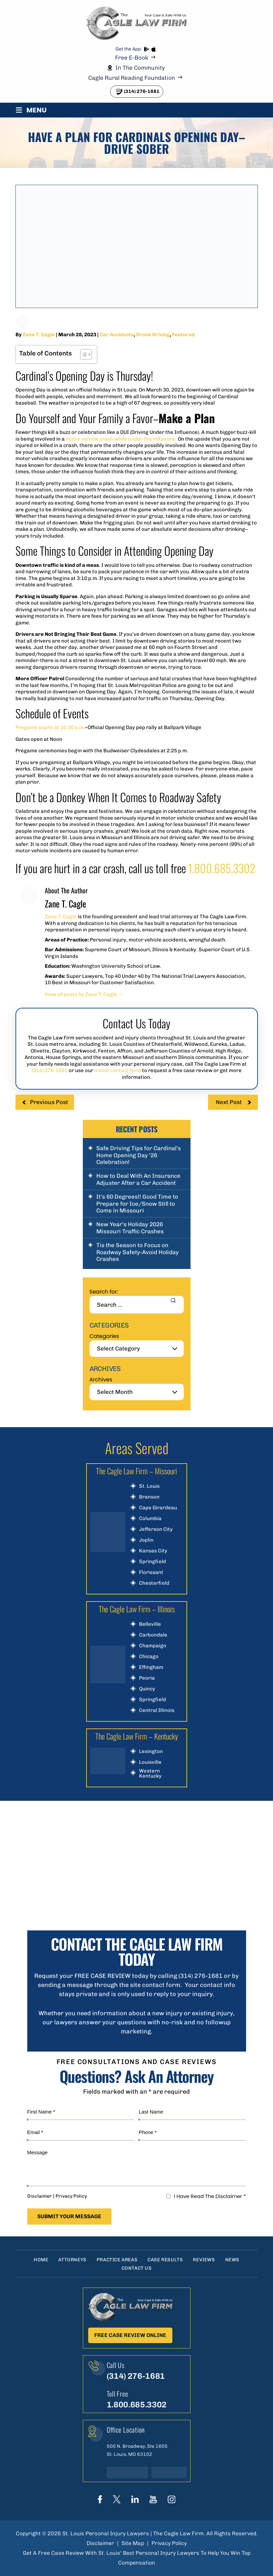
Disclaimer (39, 2196)
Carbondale (153, 1635)
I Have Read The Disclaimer (210, 2196)
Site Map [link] (133, 2543)
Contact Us (137, 2268)
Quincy (147, 1688)
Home (41, 2260)
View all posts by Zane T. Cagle (84, 994)
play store (146, 49)
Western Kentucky (150, 1773)
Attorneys (72, 2260)
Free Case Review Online (130, 2335)
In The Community (140, 68)
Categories (104, 1336)
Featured (183, 335)
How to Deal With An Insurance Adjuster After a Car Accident (138, 1179)
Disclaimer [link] (100, 2543)
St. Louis (149, 1486)
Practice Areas (117, 2260)
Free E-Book (131, 58)
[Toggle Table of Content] (82, 354)
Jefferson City (156, 1529)
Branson (149, 1497)
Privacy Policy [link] (169, 2543)
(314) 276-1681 (142, 91)
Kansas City (153, 1550)
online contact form (117, 1070)
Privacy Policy (71, 2196)
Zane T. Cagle (39, 335)
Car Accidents (117, 335)
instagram (171, 2499)
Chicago (149, 1656)
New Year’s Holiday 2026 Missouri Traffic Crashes (130, 1227)
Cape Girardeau (158, 1507)
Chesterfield (154, 1583)
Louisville (150, 1762)
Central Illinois (156, 1710)
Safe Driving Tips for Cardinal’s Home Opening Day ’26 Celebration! (138, 1155)
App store (153, 49)
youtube (153, 2499)
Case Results (165, 2260)
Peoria (147, 1678)
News (232, 2260)
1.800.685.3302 (221, 868)
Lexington (151, 1751)
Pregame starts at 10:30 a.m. (50, 727)
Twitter (117, 2499)
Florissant (151, 1572)
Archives (101, 1379)
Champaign (152, 1645)
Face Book (100, 2499)
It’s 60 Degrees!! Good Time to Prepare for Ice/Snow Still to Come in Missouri (137, 1203)
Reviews (204, 2260)
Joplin (146, 1540)
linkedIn (135, 2499)
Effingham (151, 1667)
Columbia (150, 1518)
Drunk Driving (153, 335)
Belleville (150, 1624)
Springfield (152, 1561)
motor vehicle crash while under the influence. (121, 439)
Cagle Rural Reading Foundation (131, 78)
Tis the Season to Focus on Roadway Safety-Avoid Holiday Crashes (137, 1252)
